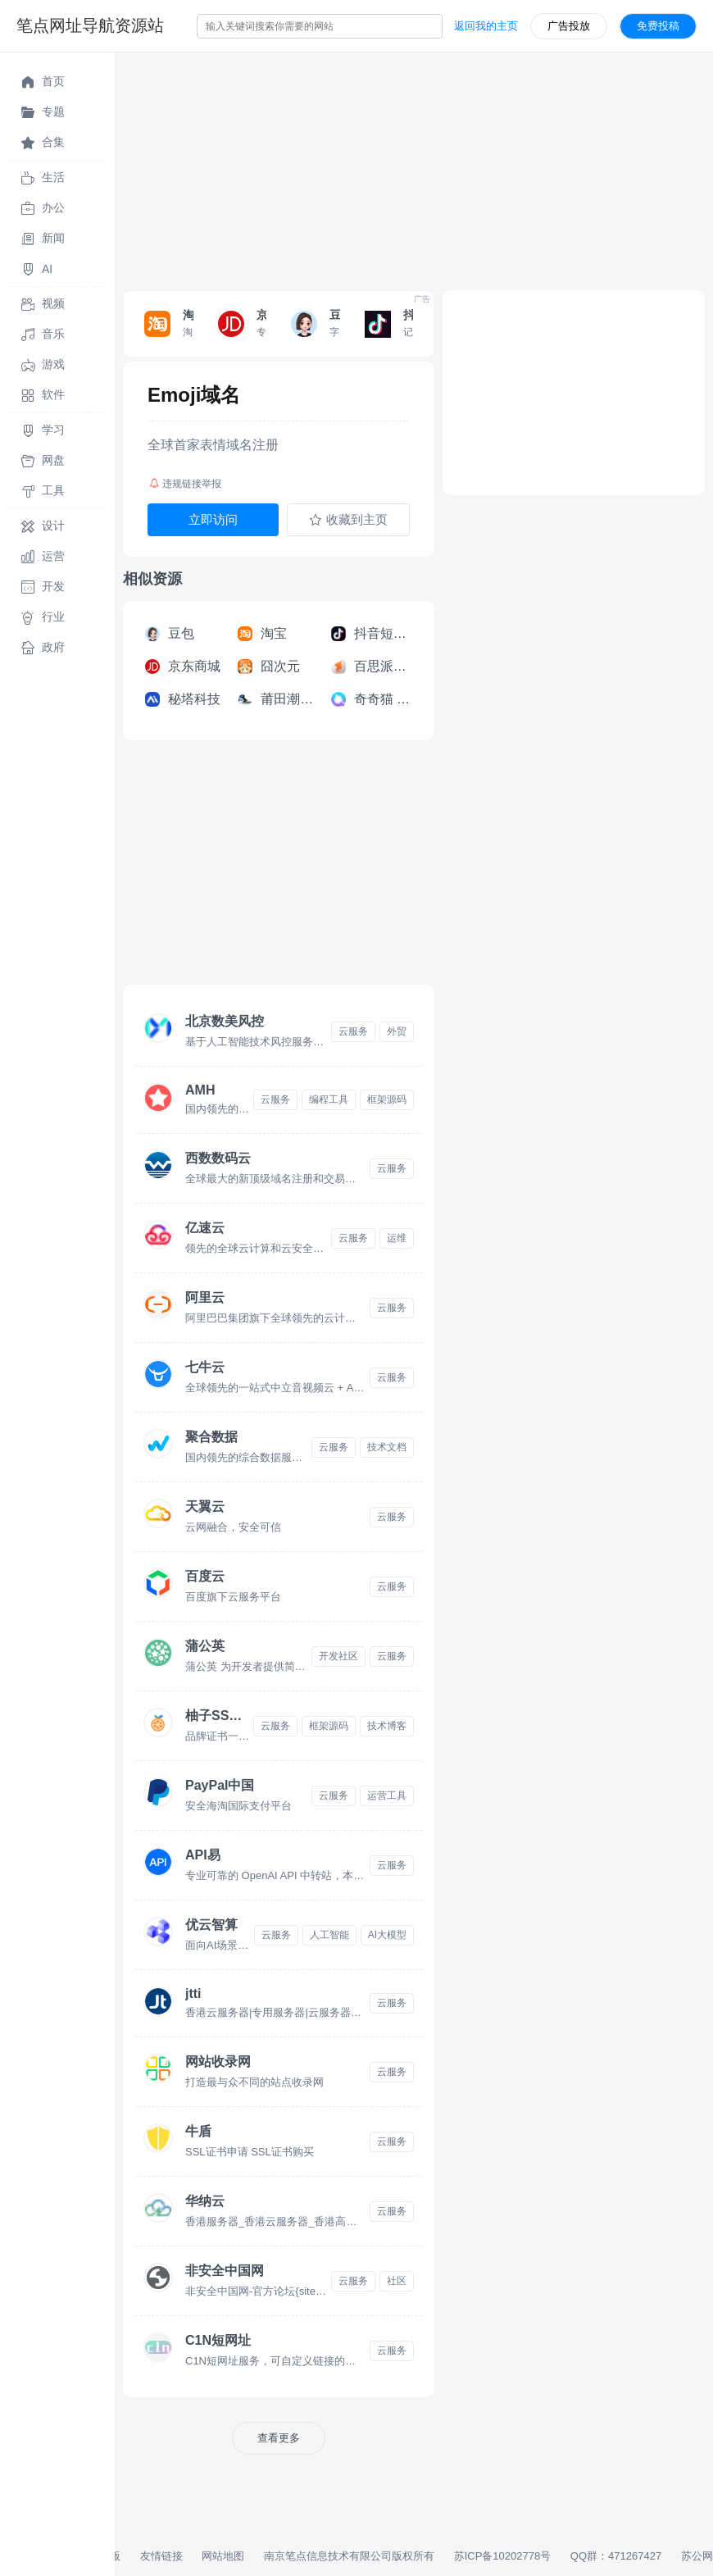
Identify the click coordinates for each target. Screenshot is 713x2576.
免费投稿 (658, 26)
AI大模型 (387, 1935)
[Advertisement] (414, 167)
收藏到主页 (348, 519)
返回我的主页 (486, 26)
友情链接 (161, 2556)
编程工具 (328, 1099)
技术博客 (386, 1726)
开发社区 (338, 1656)
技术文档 (386, 1447)
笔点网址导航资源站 (90, 25)
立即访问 (213, 519)
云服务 (353, 1031)
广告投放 (568, 26)
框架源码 (386, 1099)
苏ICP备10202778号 (503, 2556)
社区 (396, 2281)
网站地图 (223, 2556)
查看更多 (278, 2438)
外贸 (396, 1031)
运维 (396, 1238)
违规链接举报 (185, 483)
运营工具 (386, 1795)
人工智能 (329, 1935)
